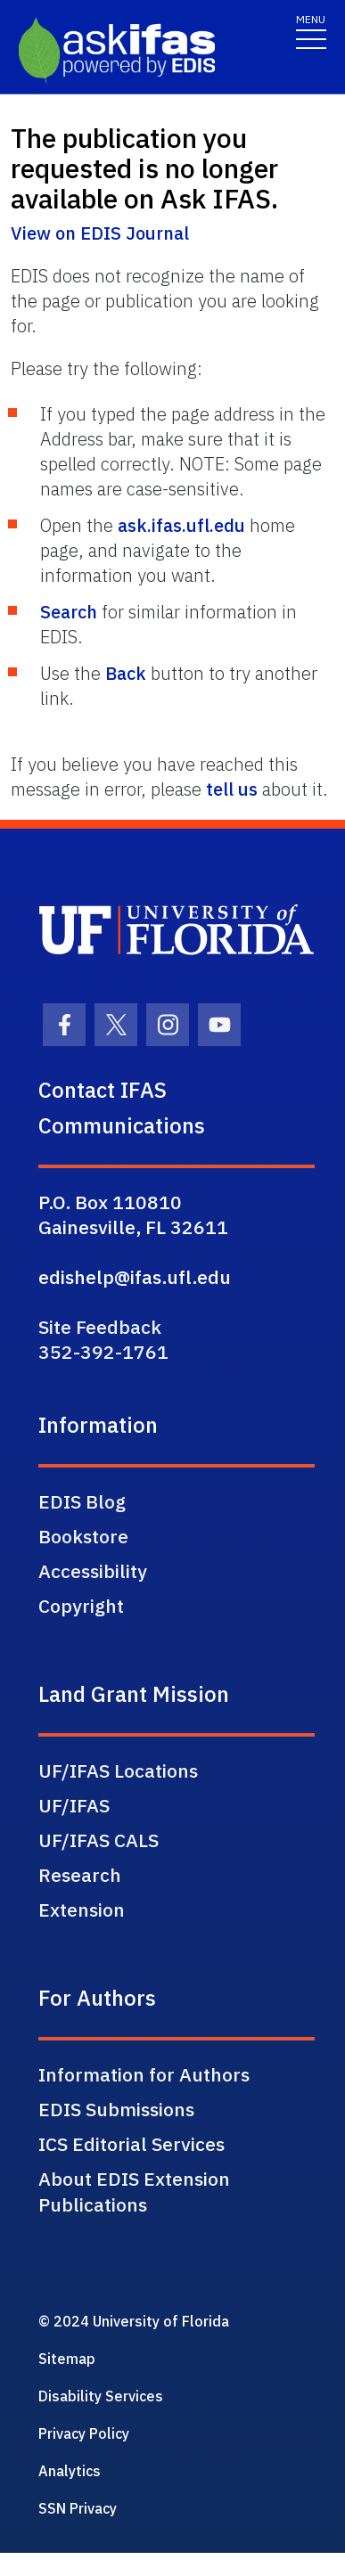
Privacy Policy (83, 2433)
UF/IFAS (74, 1805)
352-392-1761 (103, 1351)
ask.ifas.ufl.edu (181, 525)
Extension (81, 1909)
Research (79, 1874)
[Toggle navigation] (311, 31)
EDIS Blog (82, 1501)
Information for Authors (144, 2074)
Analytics (69, 2471)
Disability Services (100, 2396)
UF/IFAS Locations (118, 1770)
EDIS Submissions (116, 2109)
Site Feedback (99, 1326)
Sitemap (66, 2358)
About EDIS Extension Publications (134, 2191)
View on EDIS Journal (100, 233)
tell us (232, 789)
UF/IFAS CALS (98, 1840)
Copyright (81, 1605)
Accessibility (92, 1570)
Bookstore (83, 1536)
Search (68, 612)
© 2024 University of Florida (133, 2321)
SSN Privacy (77, 2508)
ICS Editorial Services (131, 2143)
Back (125, 673)
